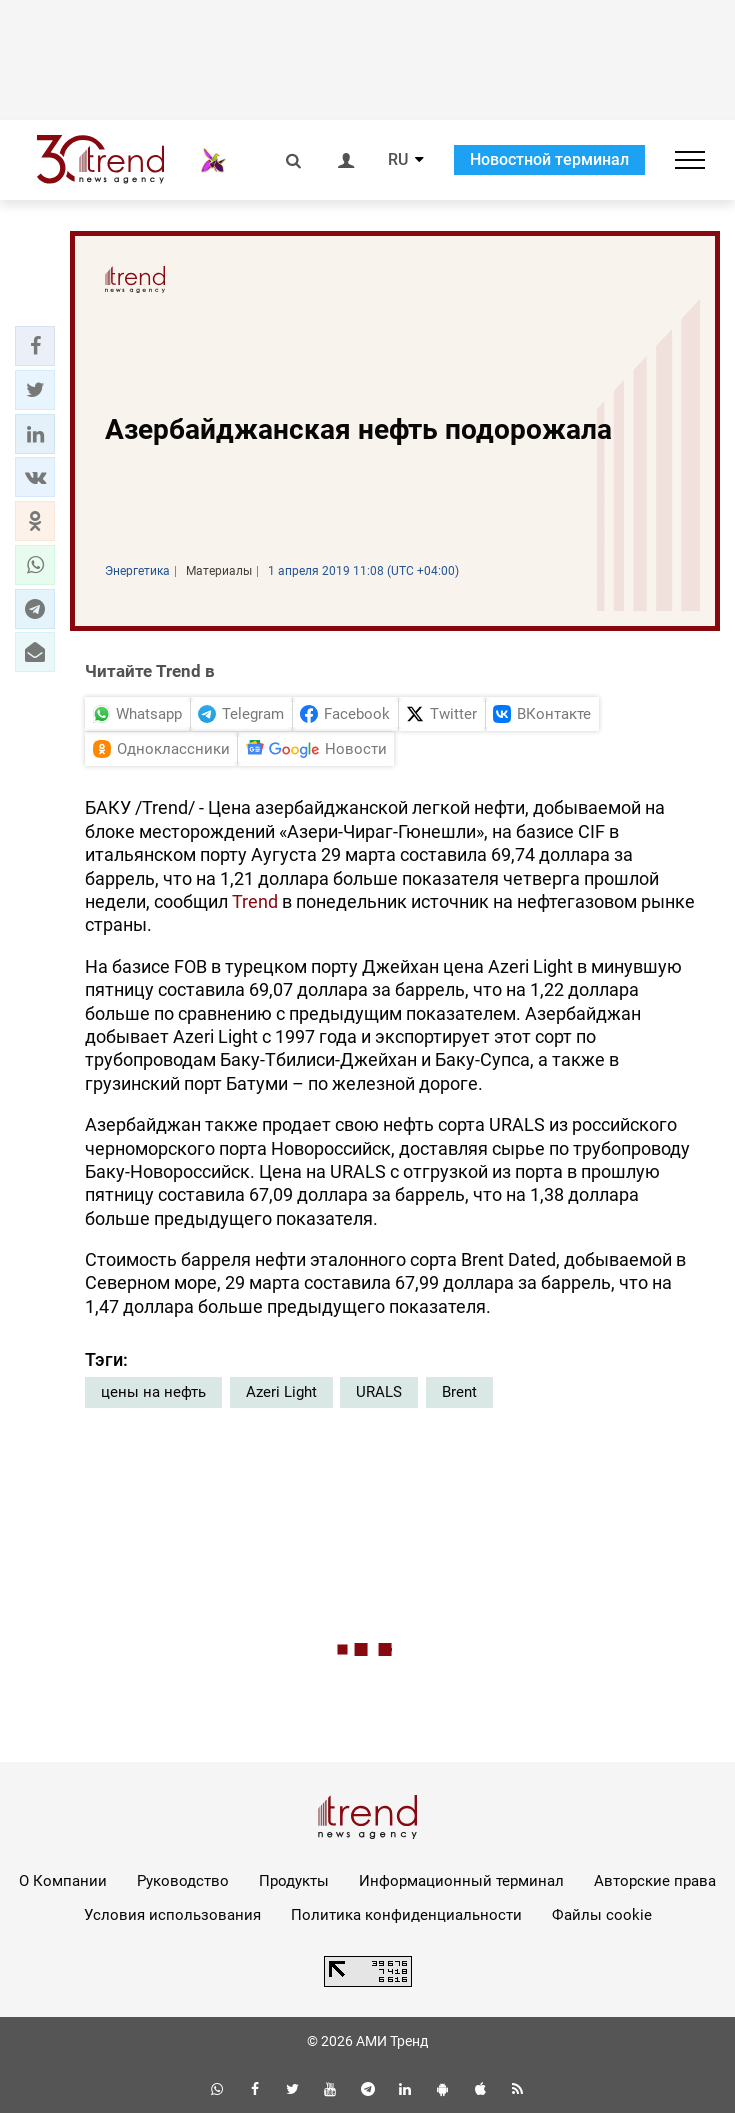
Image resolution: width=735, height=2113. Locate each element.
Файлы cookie (602, 1915)
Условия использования (172, 1915)
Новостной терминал (549, 159)
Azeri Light (281, 1392)
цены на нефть (153, 1392)
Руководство (183, 1881)
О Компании (63, 1881)
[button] (35, 346)
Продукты (294, 1881)
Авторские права (655, 1881)
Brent (459, 1392)
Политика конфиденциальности (406, 1915)
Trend (255, 901)
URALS (379, 1392)
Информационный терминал (461, 1881)
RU (398, 160)
